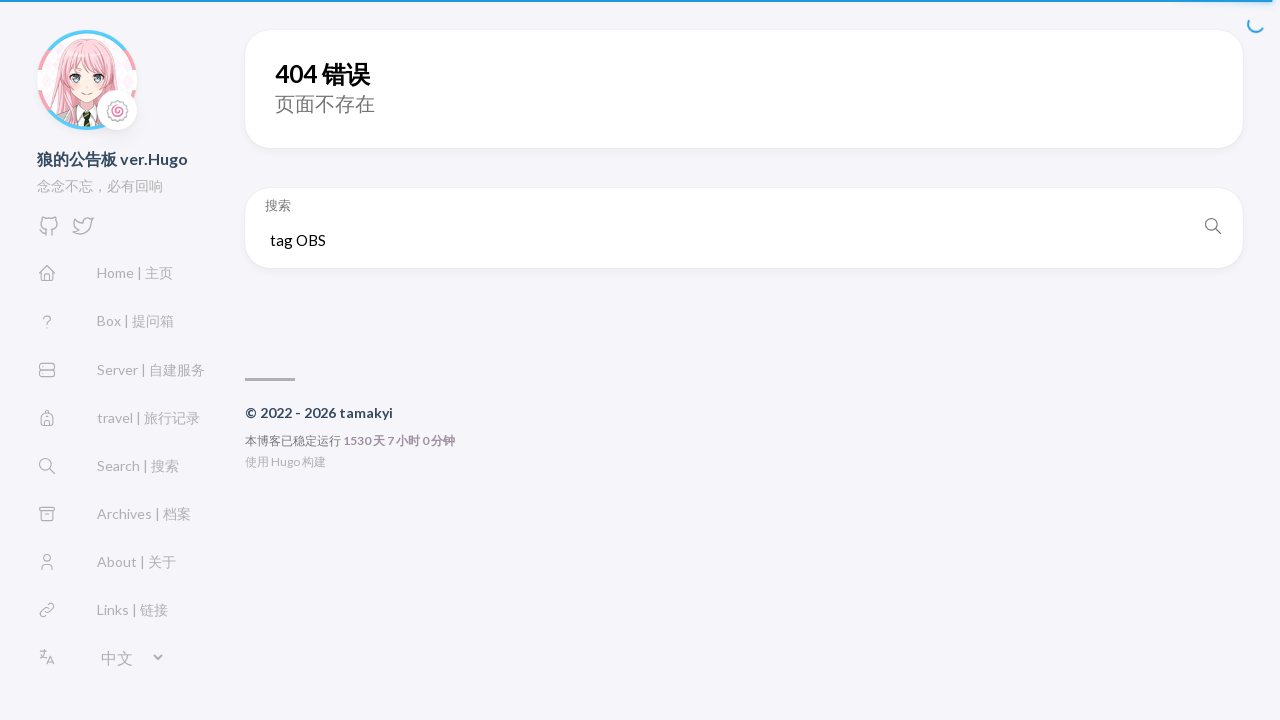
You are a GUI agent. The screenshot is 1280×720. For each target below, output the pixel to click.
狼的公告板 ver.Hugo (112, 158)
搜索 (278, 205)
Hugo (285, 461)
